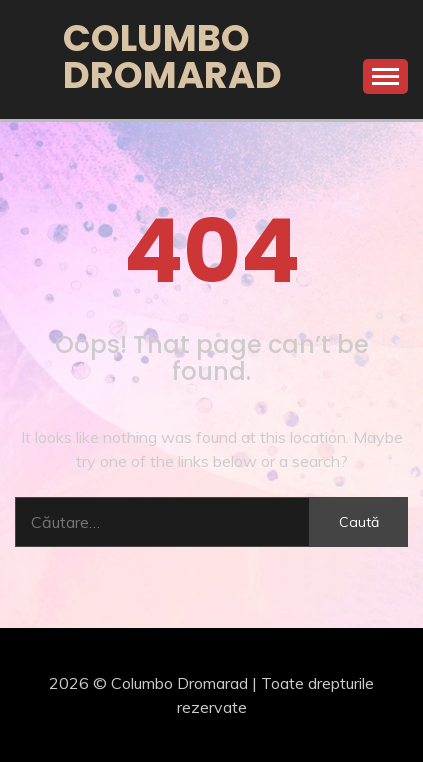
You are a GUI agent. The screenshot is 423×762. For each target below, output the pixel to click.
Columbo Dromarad (172, 56)
